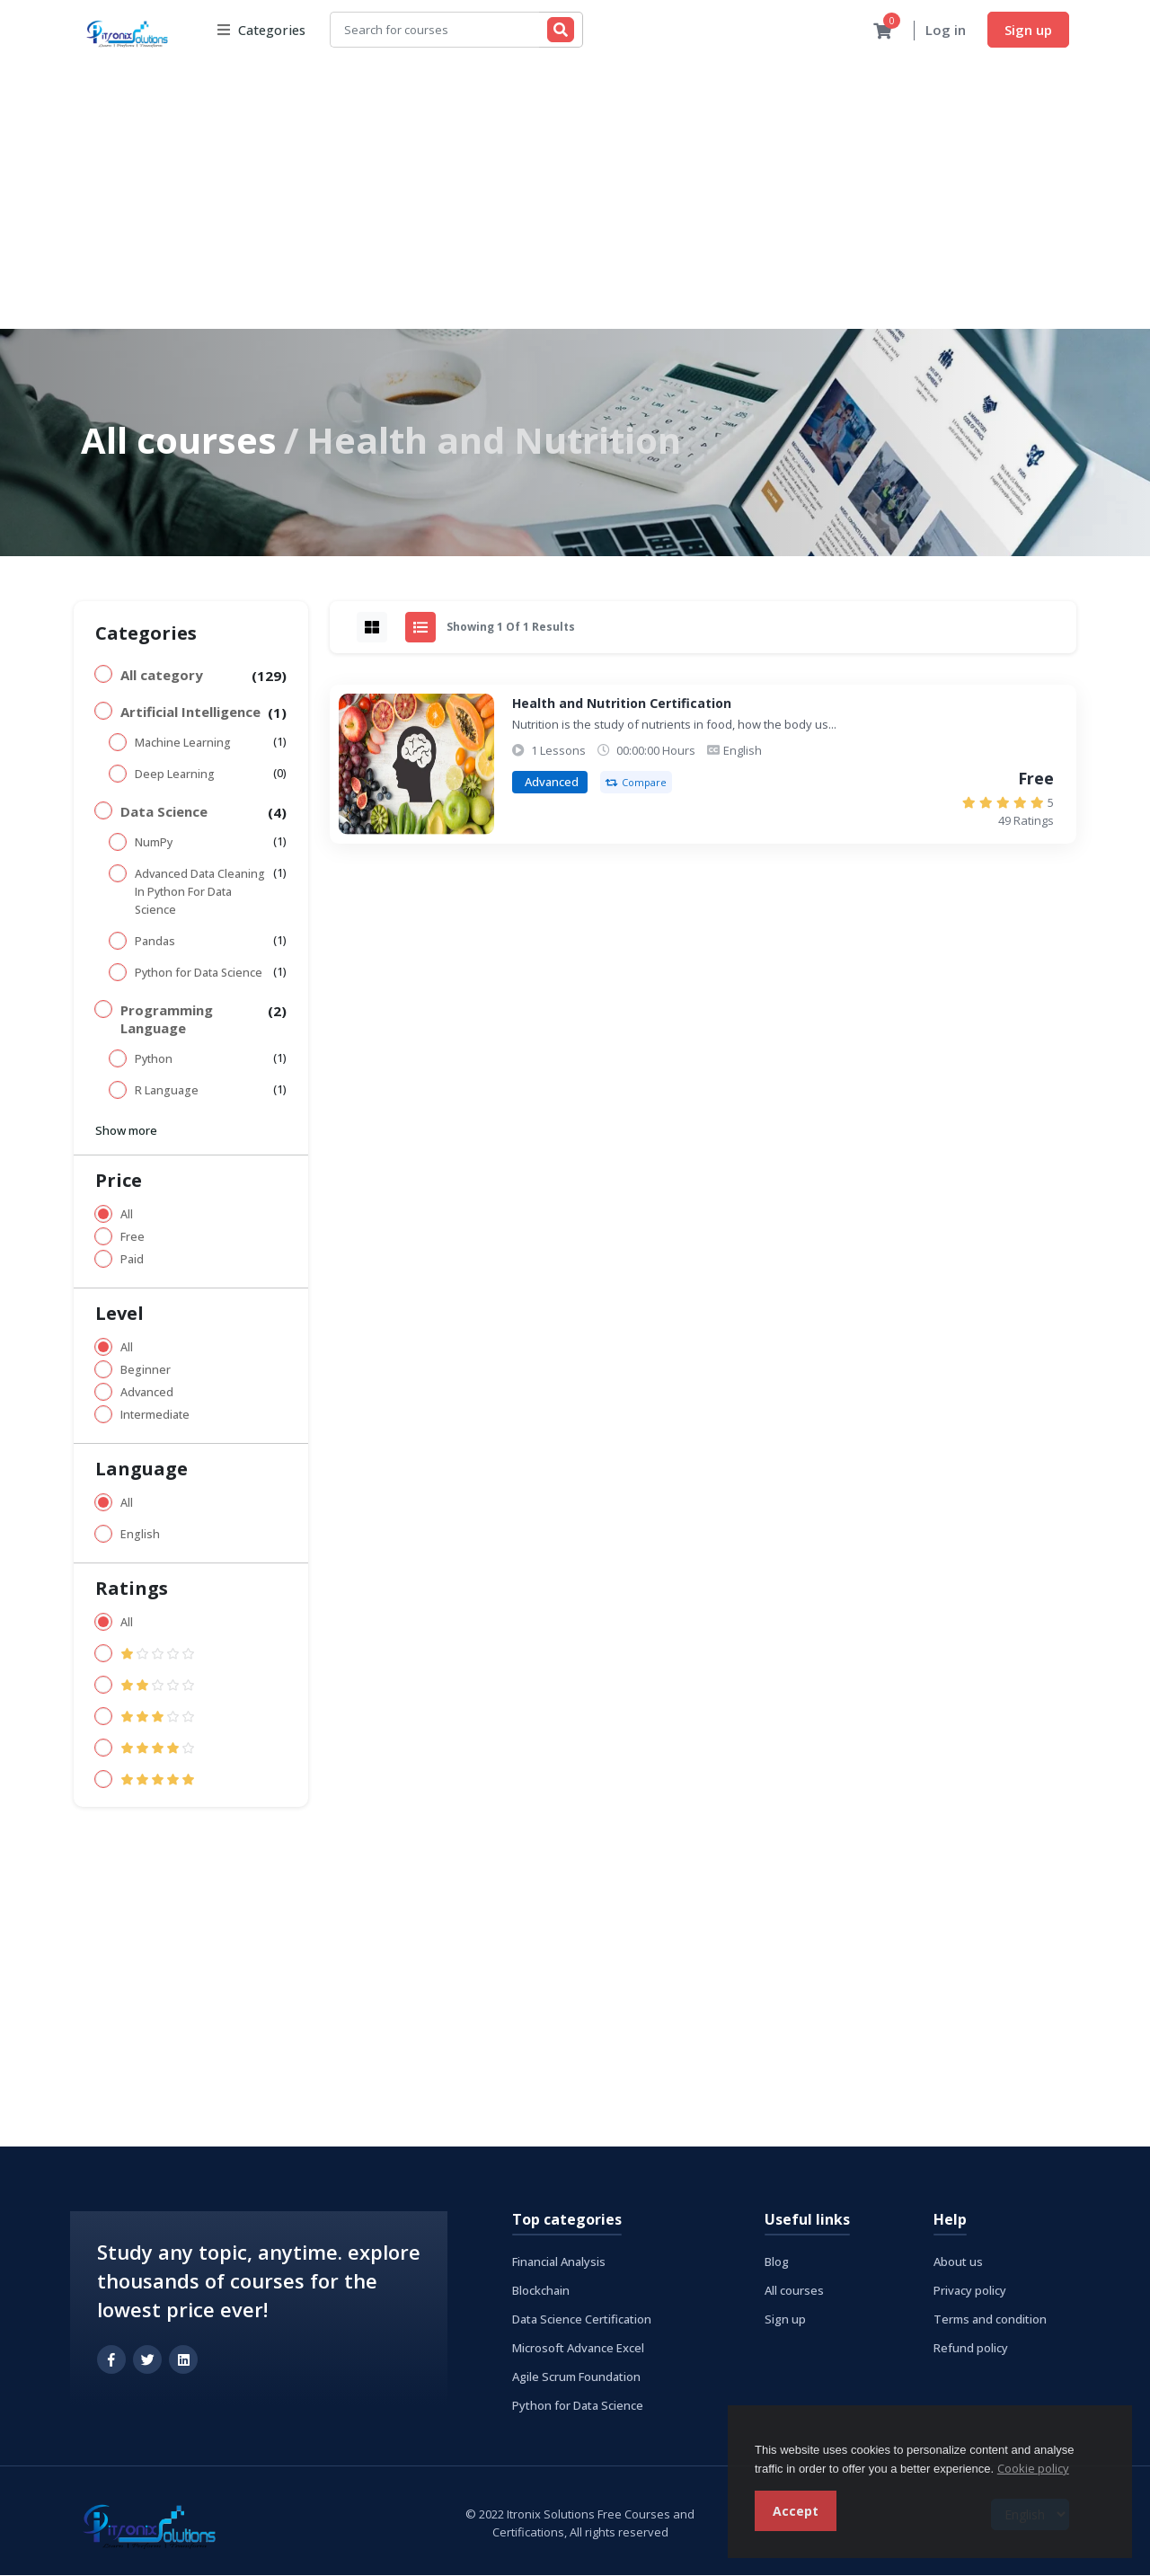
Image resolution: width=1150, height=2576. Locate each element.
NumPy (153, 843)
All (126, 1215)
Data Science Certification (581, 2320)
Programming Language (166, 1020)
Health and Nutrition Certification (621, 704)
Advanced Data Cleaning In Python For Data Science (200, 892)
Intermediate (155, 1415)
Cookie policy (1033, 2468)
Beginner (145, 1370)
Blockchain (541, 2291)
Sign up (1028, 30)
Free (132, 1237)
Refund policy (970, 2349)
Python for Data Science (198, 973)
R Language (167, 1091)
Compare (636, 783)
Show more (126, 1131)
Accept (795, 2510)
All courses (179, 440)
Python (153, 1059)
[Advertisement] (575, 195)
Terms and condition (990, 2320)
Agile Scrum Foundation (576, 2377)
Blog (777, 2262)
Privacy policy (969, 2291)
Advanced (146, 1393)
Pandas (155, 942)
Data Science (164, 812)
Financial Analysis (559, 2262)
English (140, 1535)
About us (958, 2262)
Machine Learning (183, 743)
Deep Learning (175, 775)
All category (161, 676)
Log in (945, 31)
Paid (132, 1260)
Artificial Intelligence (190, 712)
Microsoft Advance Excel (578, 2349)
